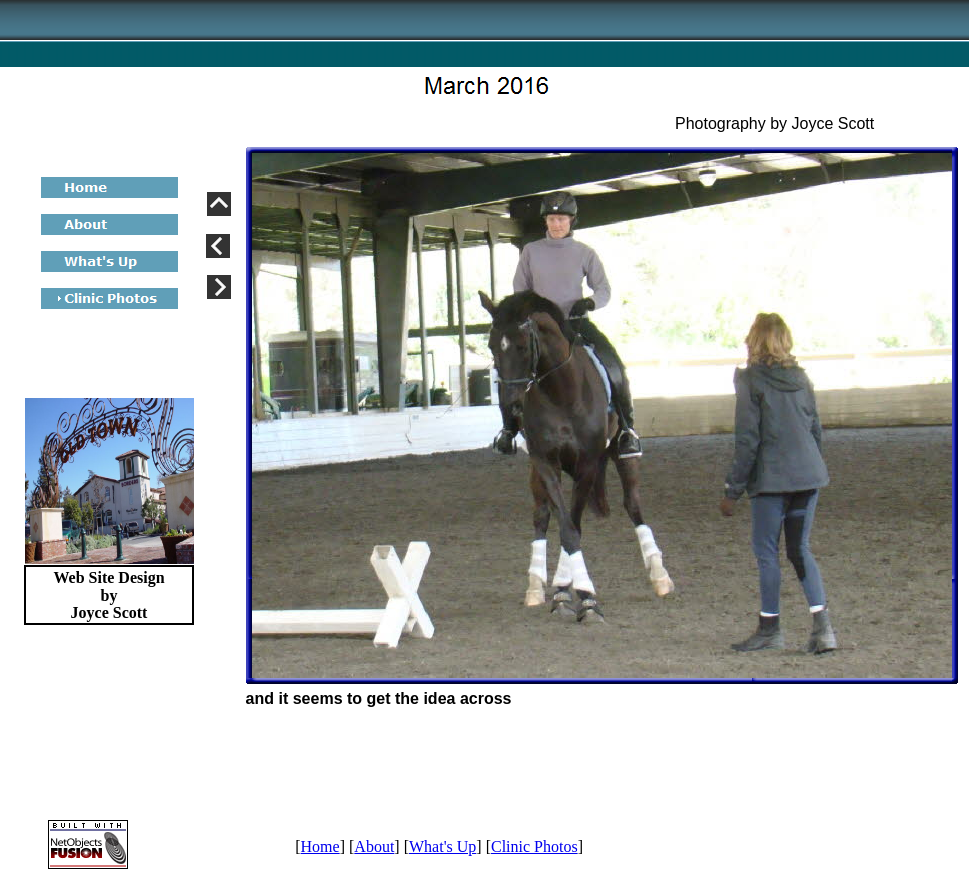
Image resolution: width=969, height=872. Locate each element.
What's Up (442, 846)
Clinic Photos (534, 846)
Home (320, 846)
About (374, 846)
